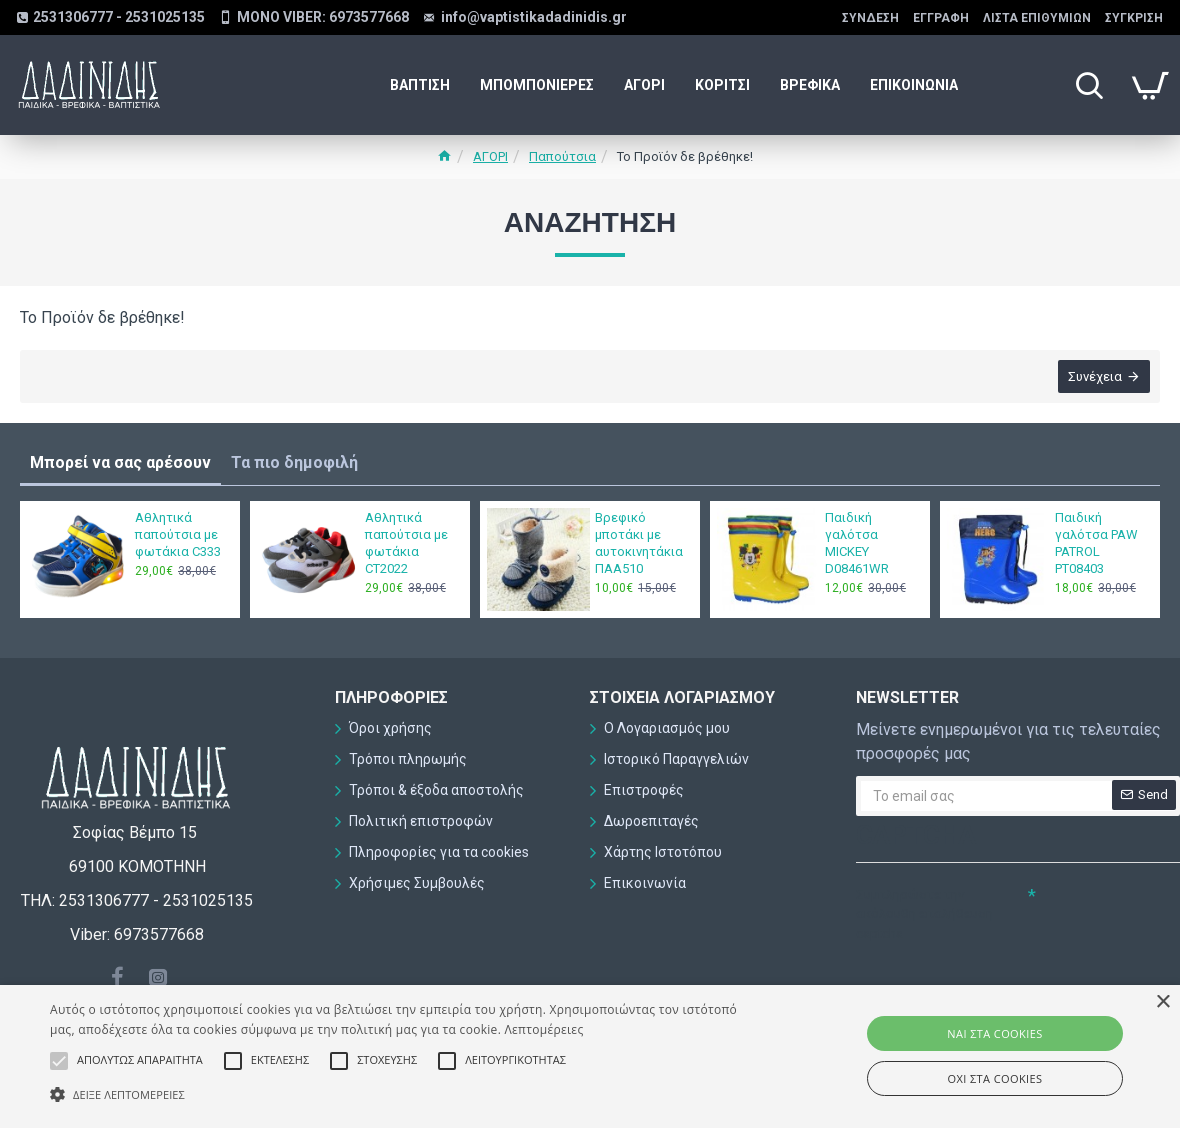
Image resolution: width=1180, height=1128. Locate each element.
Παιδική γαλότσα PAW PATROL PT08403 (1096, 543)
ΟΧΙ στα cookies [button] (995, 1078)
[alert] (590, 1056)
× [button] (1162, 1002)
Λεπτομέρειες (544, 1029)
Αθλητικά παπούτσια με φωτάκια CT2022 (406, 543)
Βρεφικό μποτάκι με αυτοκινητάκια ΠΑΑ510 (639, 543)
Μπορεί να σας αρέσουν (120, 462)
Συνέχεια (1095, 376)
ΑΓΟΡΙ (490, 156)
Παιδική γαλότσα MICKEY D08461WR (857, 543)
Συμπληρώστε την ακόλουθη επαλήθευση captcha (924, 914)
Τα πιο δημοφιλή (294, 462)
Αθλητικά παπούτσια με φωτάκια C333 (178, 534)
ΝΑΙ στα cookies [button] (994, 1033)
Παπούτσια (562, 156)
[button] (401, 1094)
